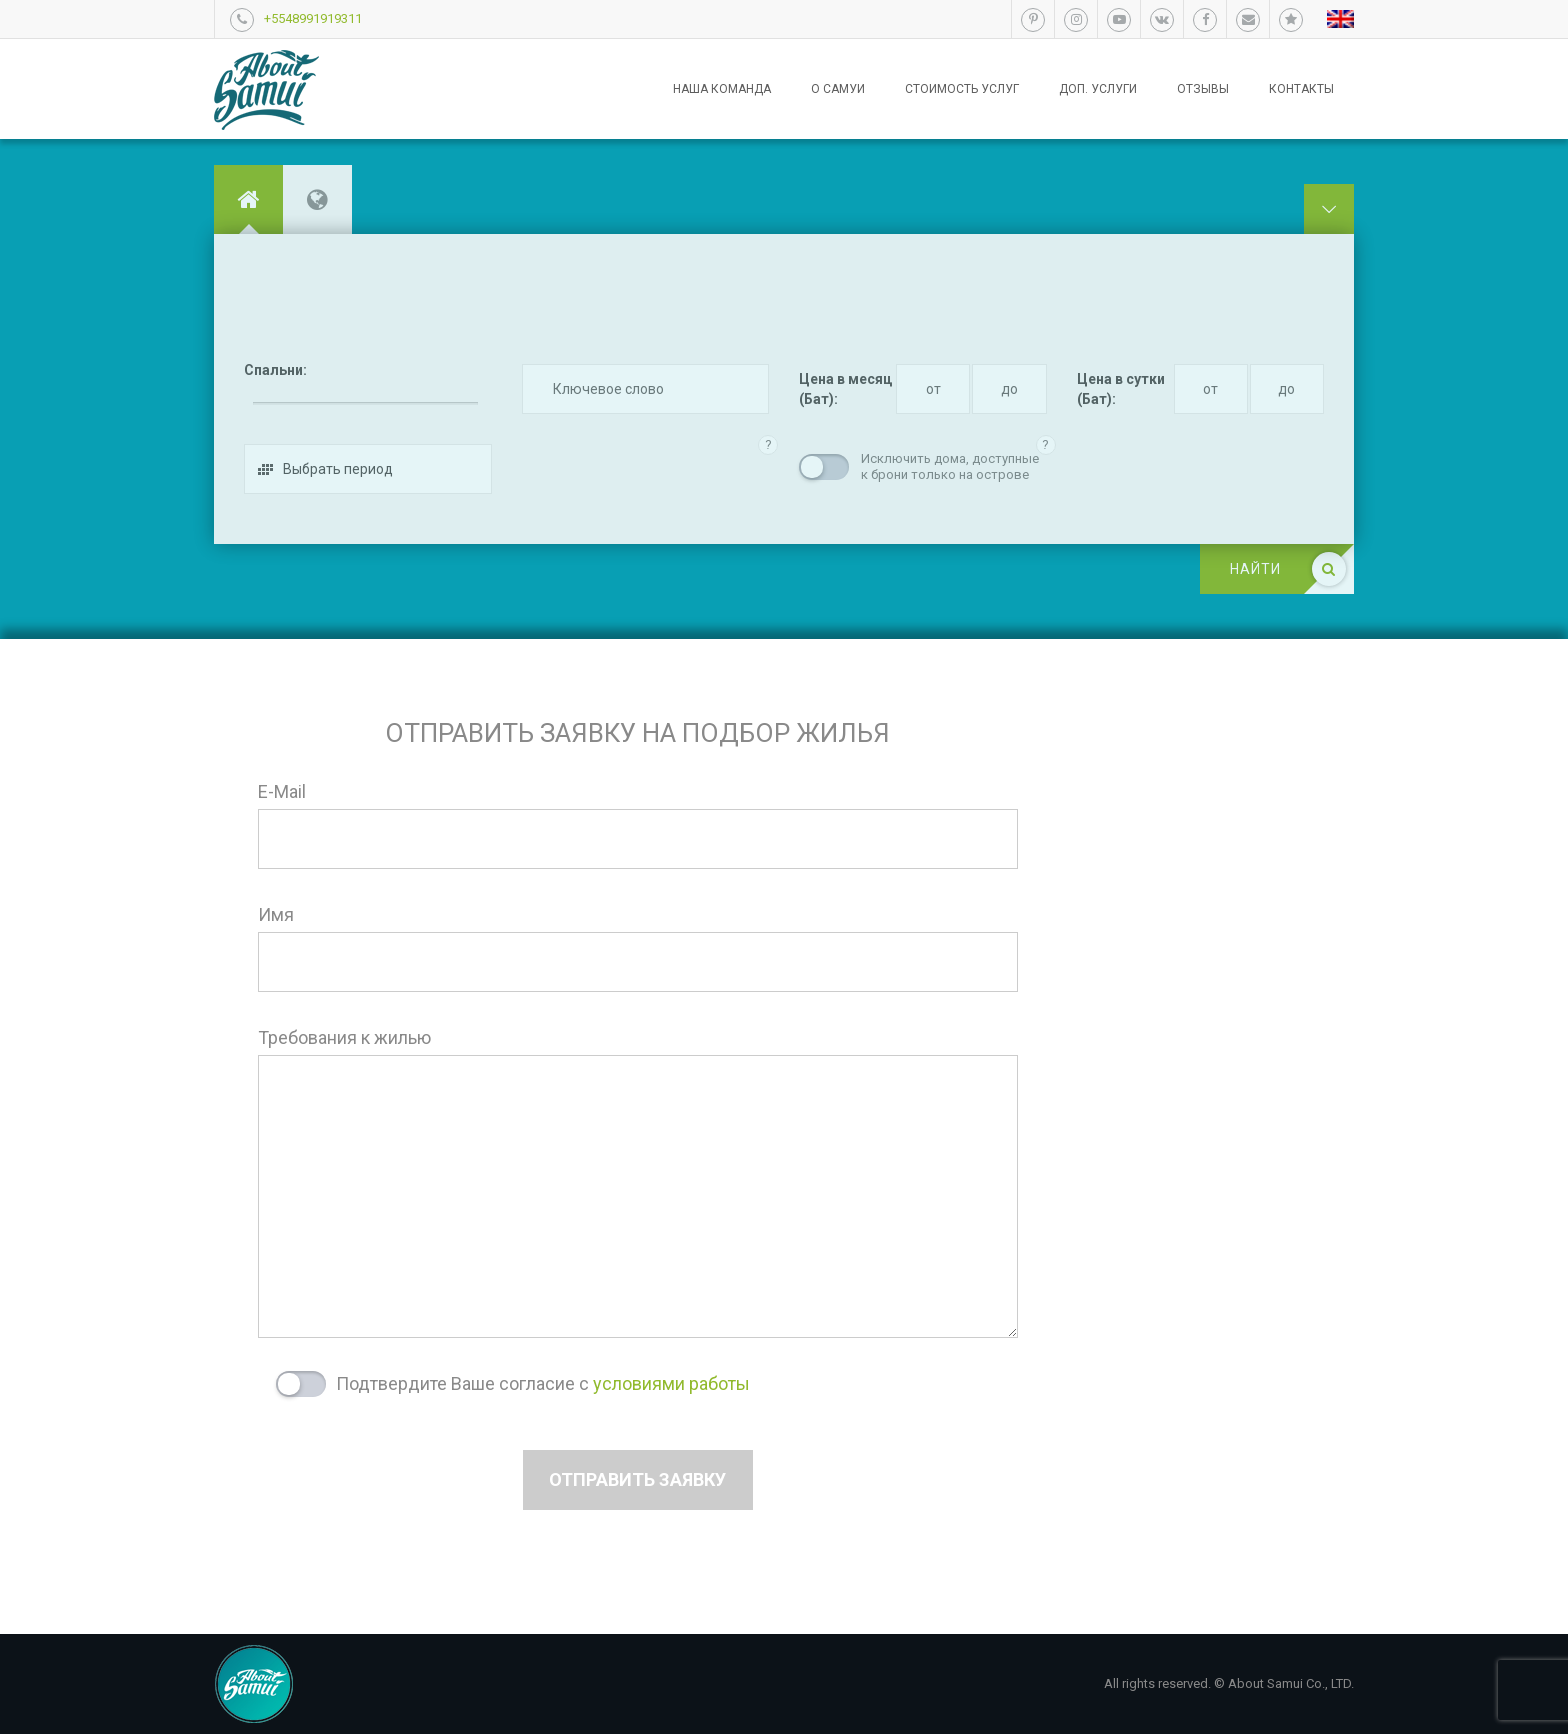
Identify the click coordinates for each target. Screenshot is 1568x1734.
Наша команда (722, 89)
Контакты (1301, 89)
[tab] (248, 199)
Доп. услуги (1098, 89)
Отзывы (1203, 89)
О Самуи (838, 89)
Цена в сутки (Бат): (1121, 389)
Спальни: (275, 370)
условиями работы (671, 1383)
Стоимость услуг (962, 89)
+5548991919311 (313, 18)
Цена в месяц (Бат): (845, 389)
